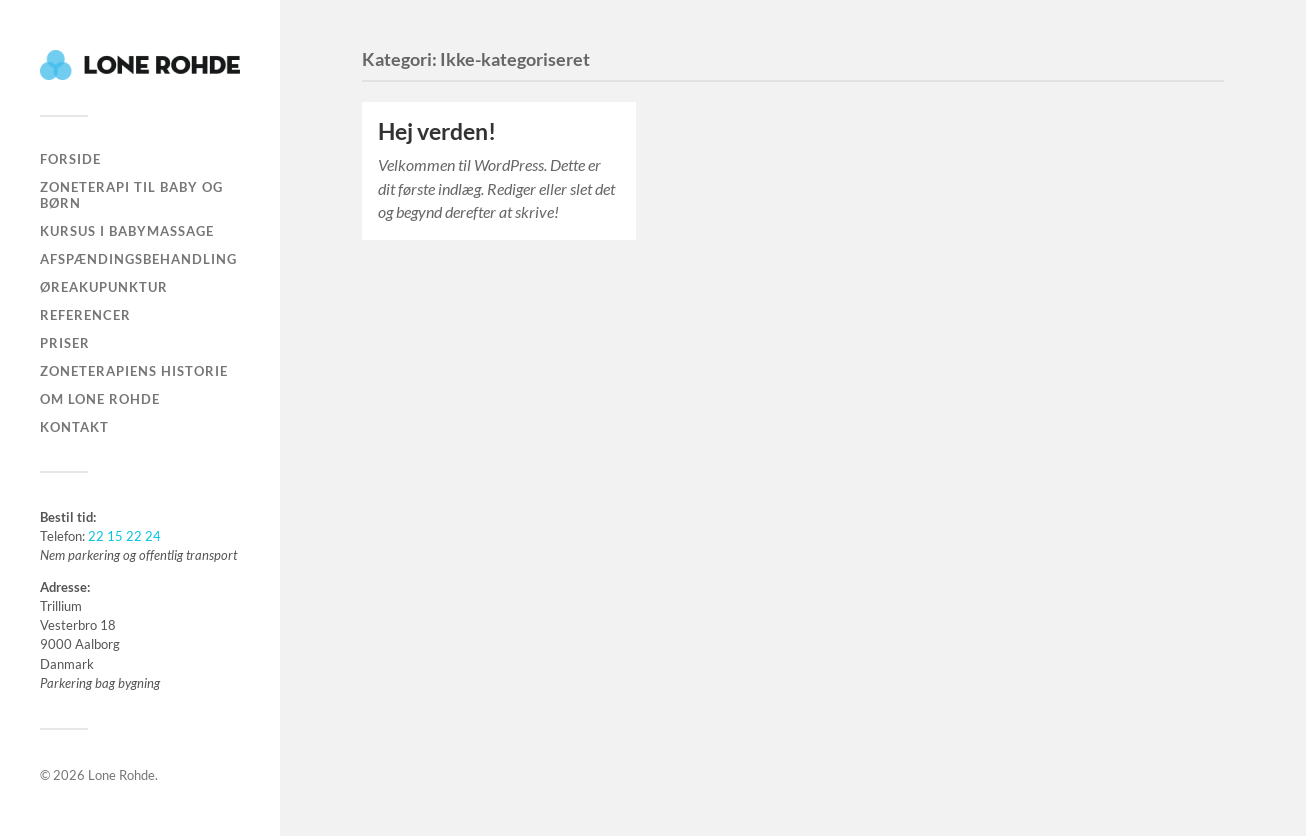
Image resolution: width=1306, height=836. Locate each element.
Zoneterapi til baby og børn (131, 195)
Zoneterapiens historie (134, 371)
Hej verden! (437, 131)
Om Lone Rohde (100, 399)
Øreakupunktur (104, 287)
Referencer (85, 315)
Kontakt (74, 427)
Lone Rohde (121, 775)
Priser (65, 343)
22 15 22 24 (124, 536)
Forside (70, 159)
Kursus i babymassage (127, 231)
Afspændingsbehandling (138, 259)
